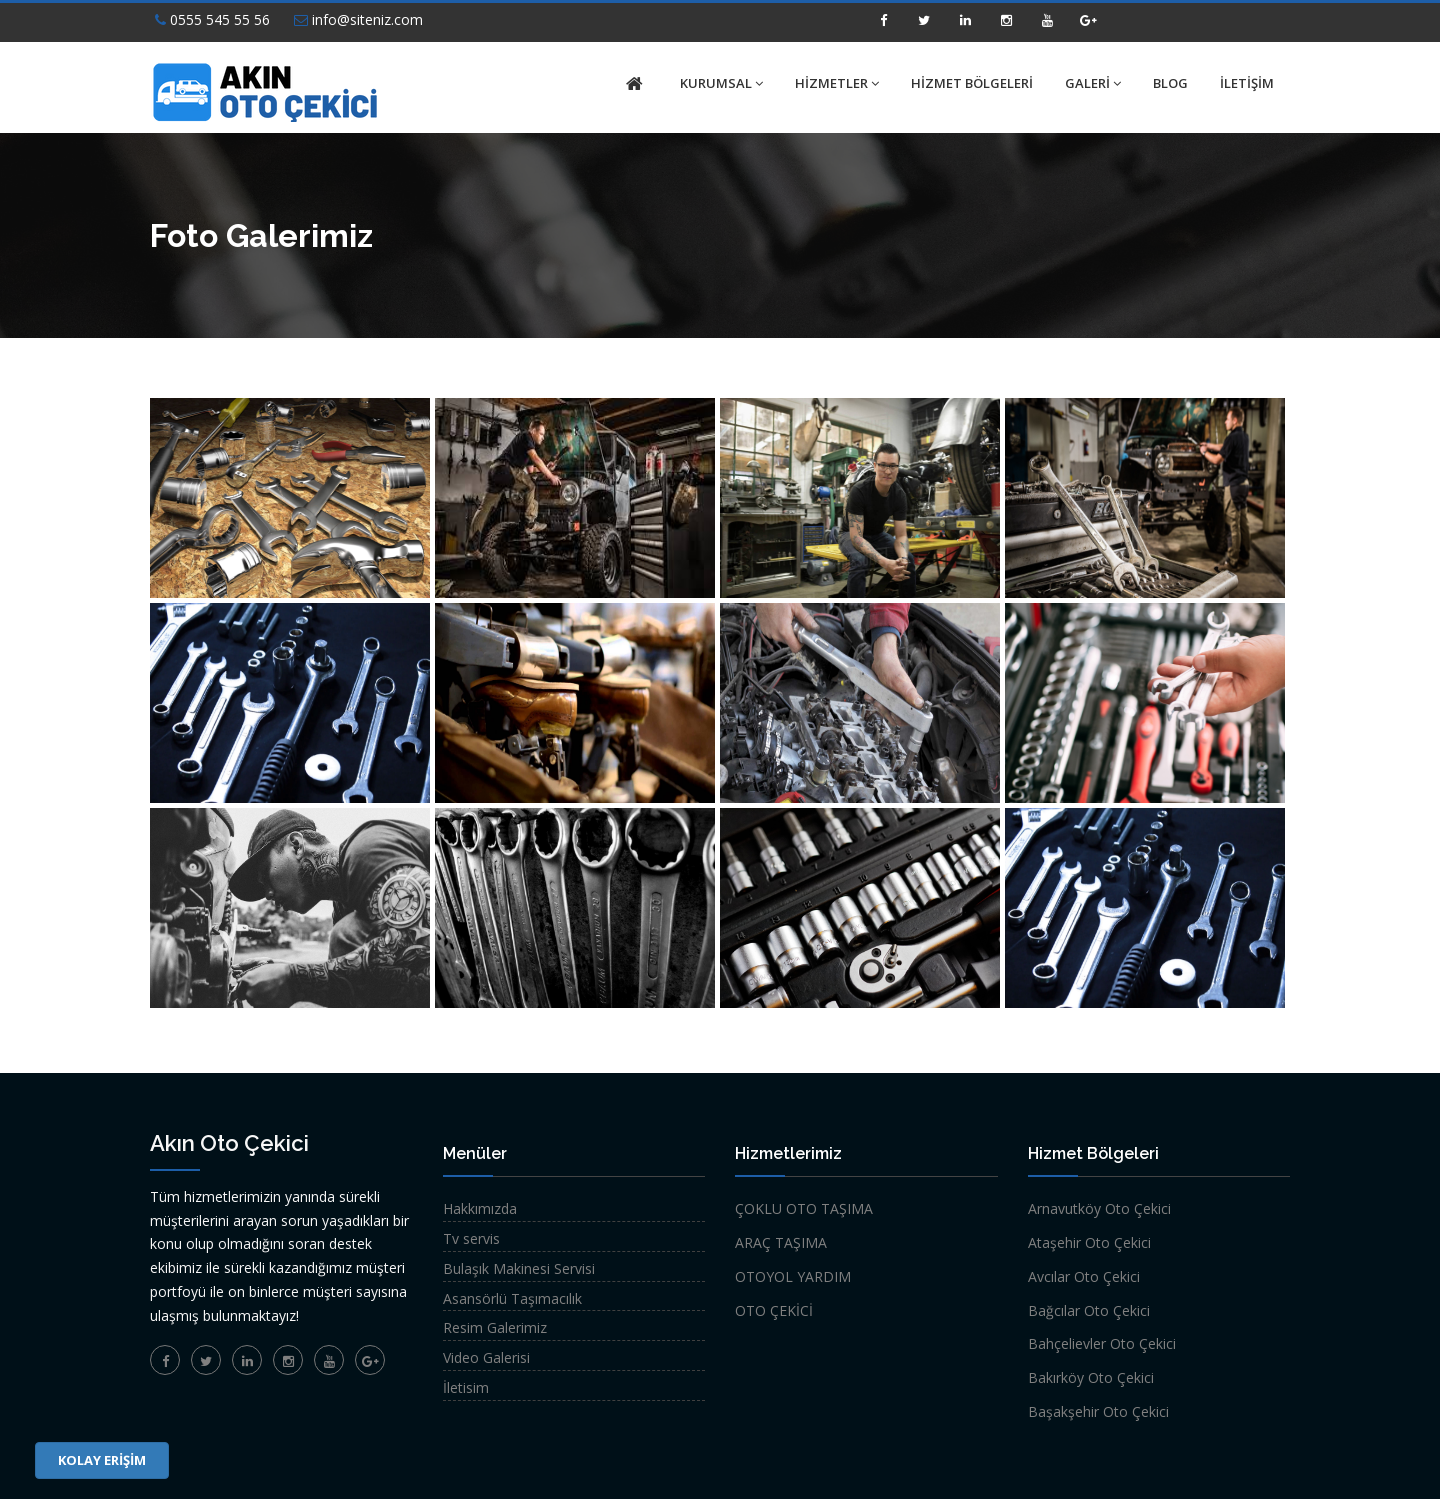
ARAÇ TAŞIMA (781, 1242)
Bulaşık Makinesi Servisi (519, 1268)
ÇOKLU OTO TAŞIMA (804, 1208)
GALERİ (1093, 83)
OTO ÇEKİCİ (774, 1310)
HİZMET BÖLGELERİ (972, 83)
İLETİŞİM (1247, 83)
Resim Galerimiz (495, 1327)
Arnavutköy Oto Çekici (1099, 1208)
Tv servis (471, 1238)
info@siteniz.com (358, 19)
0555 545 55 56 (212, 19)
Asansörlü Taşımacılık (512, 1298)
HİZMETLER (837, 83)
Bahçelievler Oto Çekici (1102, 1343)
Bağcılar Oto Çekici (1089, 1310)
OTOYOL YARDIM (793, 1276)
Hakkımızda (480, 1208)
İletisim (466, 1387)
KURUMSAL (721, 83)
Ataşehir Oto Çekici (1089, 1242)
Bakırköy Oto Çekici (1091, 1377)
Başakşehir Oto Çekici (1098, 1411)
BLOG (1170, 83)
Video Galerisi (486, 1357)
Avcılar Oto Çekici (1084, 1276)
